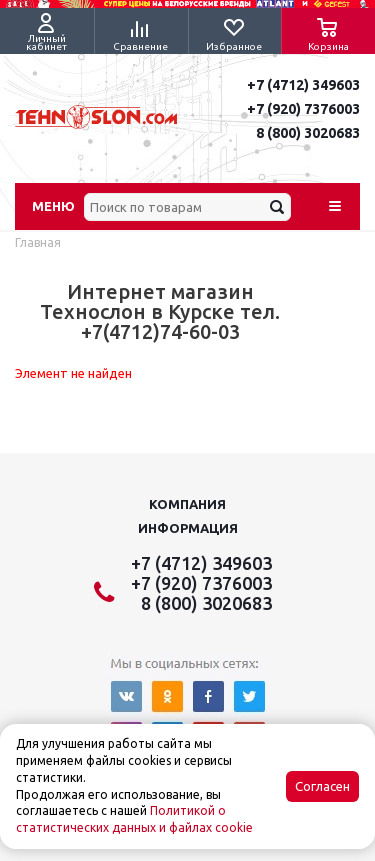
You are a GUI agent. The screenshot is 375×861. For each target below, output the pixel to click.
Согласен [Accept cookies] (322, 786)
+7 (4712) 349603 (303, 85)
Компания (187, 504)
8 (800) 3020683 (308, 133)
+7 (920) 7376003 (303, 109)
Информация (188, 528)
